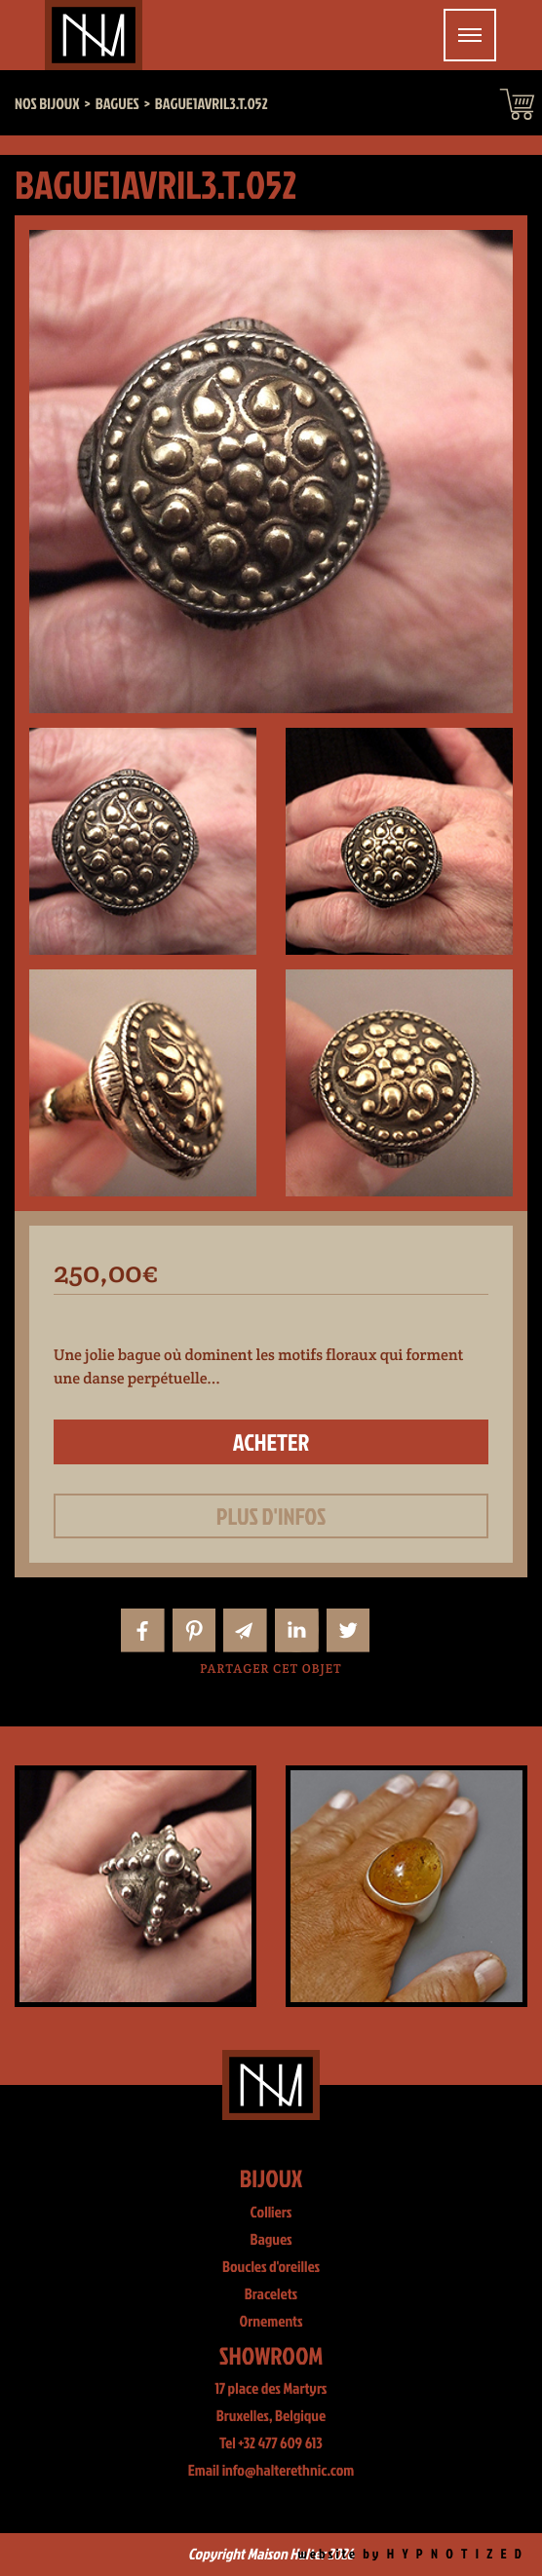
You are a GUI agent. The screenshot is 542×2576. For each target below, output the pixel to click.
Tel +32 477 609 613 (271, 2443)
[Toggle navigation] (470, 35)
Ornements (271, 2321)
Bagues (270, 2240)
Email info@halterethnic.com (271, 2470)
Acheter (271, 1441)
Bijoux (271, 2178)
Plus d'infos (271, 1516)
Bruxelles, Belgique (271, 2416)
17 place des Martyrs (271, 2389)
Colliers (271, 2212)
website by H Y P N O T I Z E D (410, 2554)
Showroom (271, 2355)
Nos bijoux (47, 104)
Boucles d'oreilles (271, 2267)
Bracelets (271, 2294)
